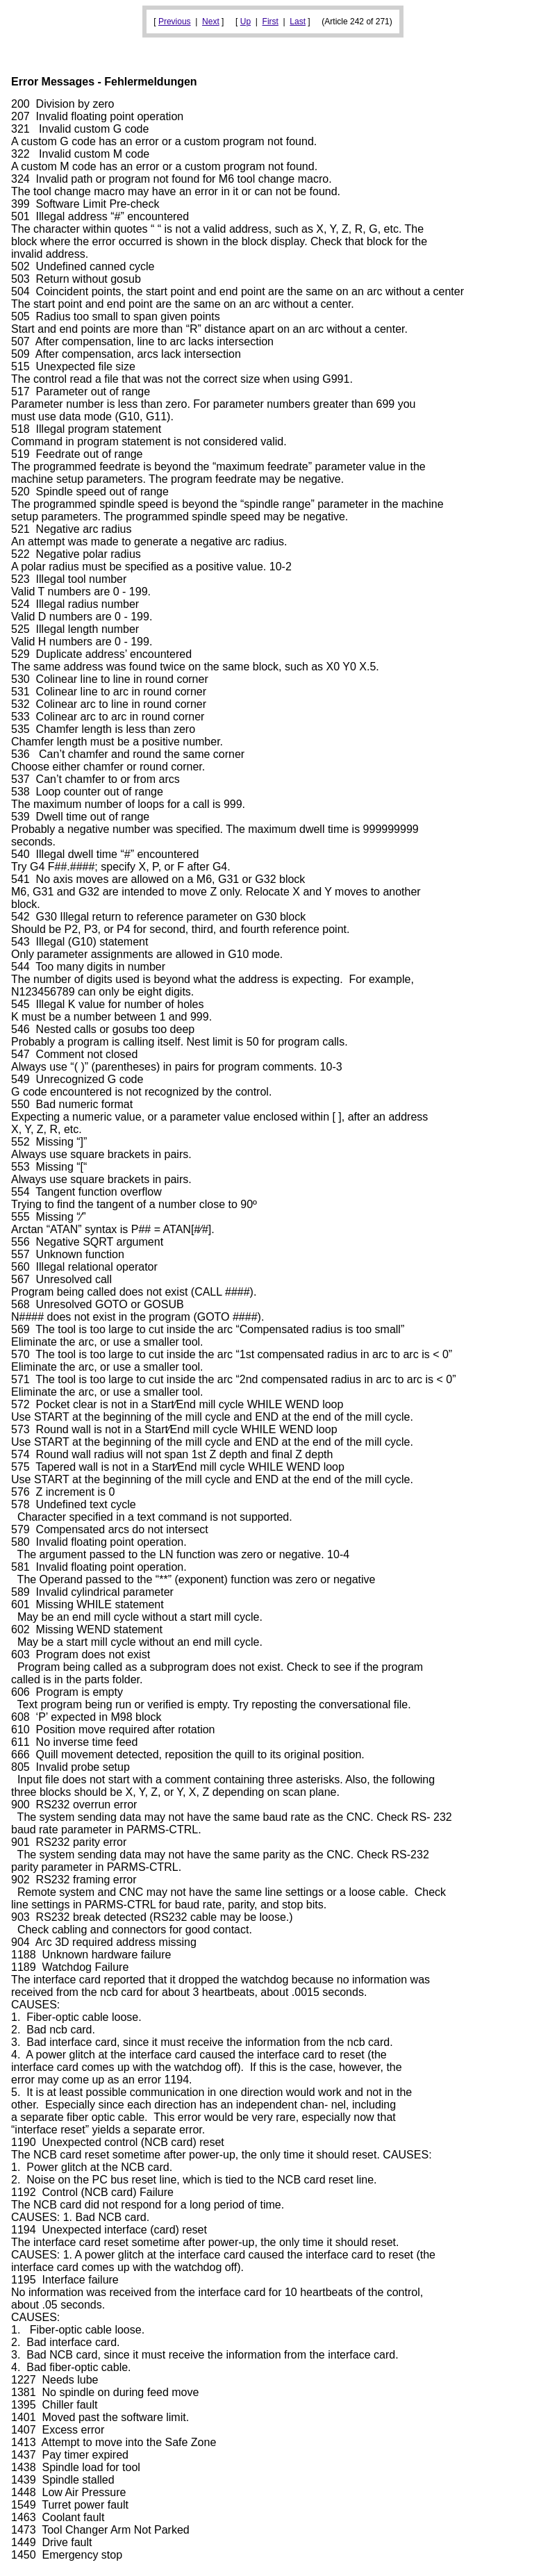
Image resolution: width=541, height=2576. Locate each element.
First (270, 21)
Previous (174, 21)
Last (298, 21)
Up (245, 21)
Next (210, 21)
